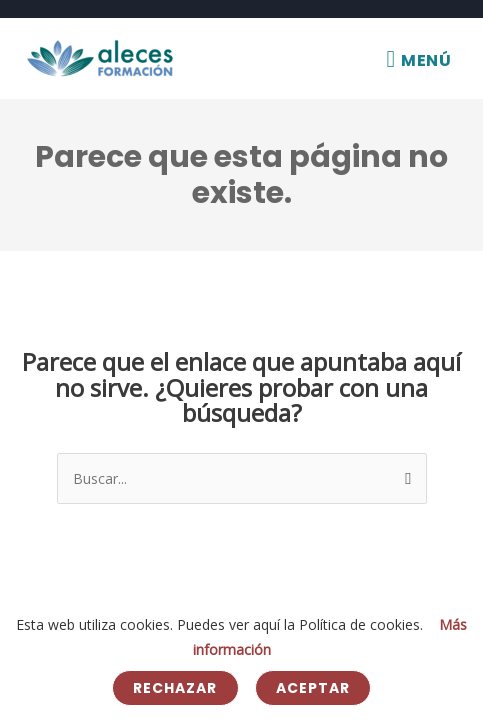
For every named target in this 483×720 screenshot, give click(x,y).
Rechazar (175, 688)
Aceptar (313, 688)
